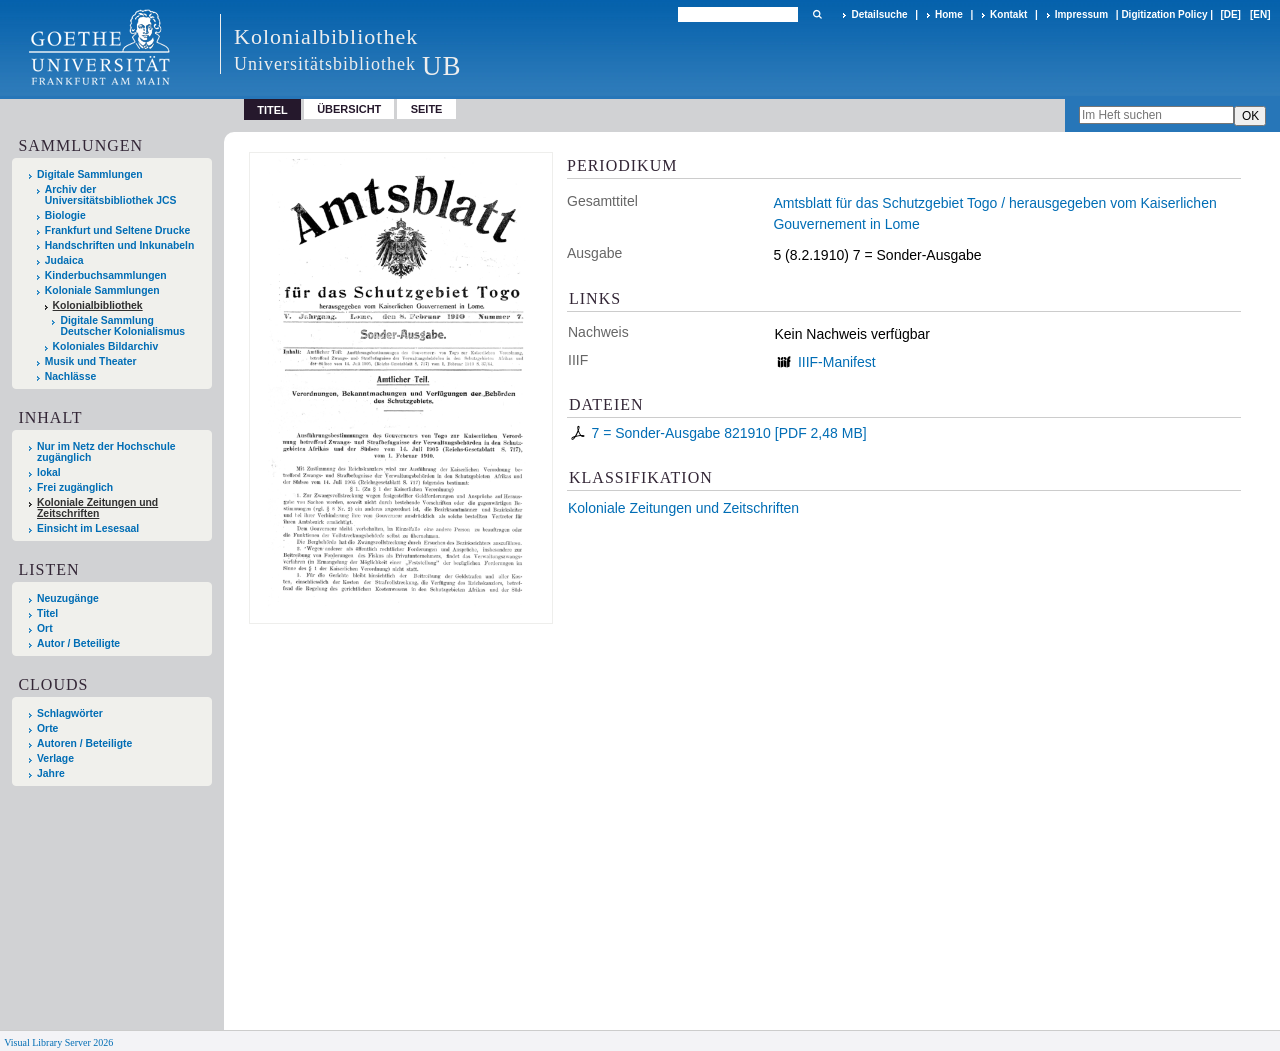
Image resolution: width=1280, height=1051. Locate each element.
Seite (427, 109)
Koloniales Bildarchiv (106, 346)
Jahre (51, 773)
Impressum (1081, 14)
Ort (45, 628)
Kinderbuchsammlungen (106, 275)
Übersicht (349, 109)
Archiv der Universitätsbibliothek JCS (111, 195)
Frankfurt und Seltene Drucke (118, 230)
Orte (47, 728)
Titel (47, 613)
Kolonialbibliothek (98, 305)
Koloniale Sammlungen (102, 290)
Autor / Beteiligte (78, 643)
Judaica (64, 260)
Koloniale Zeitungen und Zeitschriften (683, 508)
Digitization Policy (1164, 14)
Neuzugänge (68, 598)
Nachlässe (70, 376)
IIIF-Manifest (837, 362)
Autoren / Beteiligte (84, 743)
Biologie (65, 215)
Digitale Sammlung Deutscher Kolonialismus (122, 326)
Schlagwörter (70, 713)
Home (949, 14)
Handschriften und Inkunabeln (120, 245)
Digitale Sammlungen (90, 174)
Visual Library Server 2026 (58, 1042)
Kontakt (1008, 14)
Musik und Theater (91, 361)
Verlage (55, 758)
